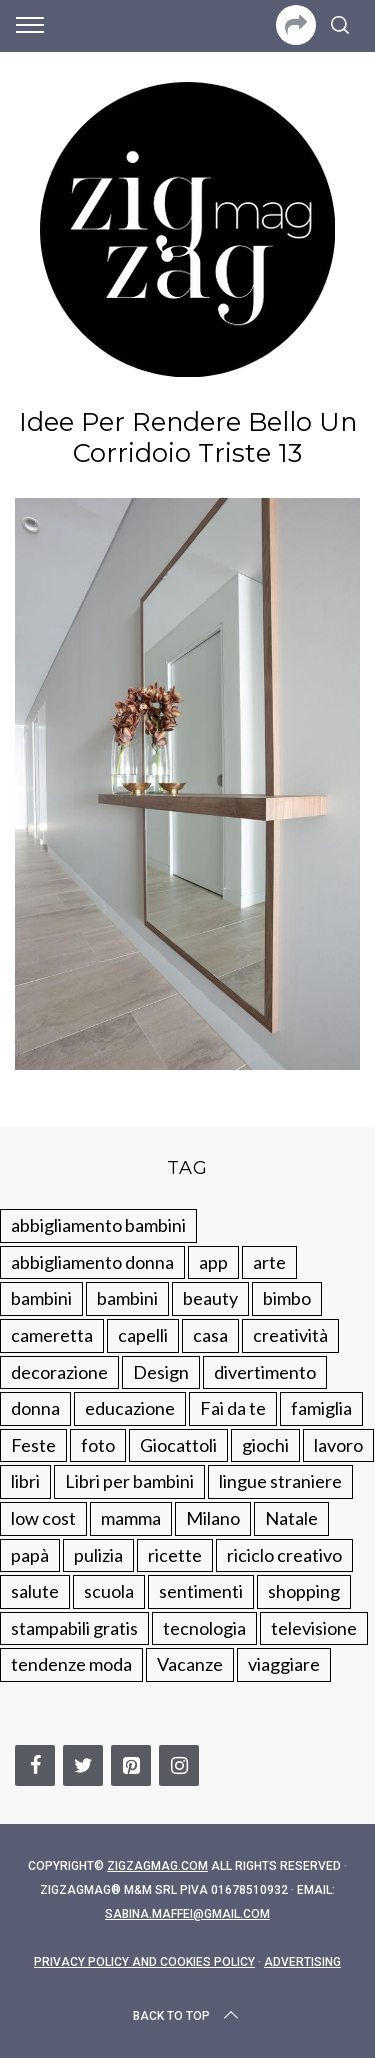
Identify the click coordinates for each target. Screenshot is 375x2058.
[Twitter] (83, 1765)
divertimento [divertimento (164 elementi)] (265, 1372)
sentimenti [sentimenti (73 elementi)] (201, 1591)
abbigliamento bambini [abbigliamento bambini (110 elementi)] (98, 1225)
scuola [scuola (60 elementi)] (109, 1591)
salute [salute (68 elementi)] (35, 1591)
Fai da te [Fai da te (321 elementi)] (233, 1408)
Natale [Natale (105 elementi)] (291, 1518)
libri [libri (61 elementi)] (25, 1481)
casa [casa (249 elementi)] (210, 1335)
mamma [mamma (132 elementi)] (131, 1518)
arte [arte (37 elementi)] (269, 1262)
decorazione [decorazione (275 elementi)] (59, 1372)
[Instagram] (179, 1765)
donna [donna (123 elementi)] (35, 1408)
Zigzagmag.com (157, 1866)
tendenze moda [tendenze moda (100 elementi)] (71, 1664)
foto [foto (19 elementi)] (98, 1445)
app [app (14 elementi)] (213, 1262)
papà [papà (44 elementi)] (30, 1555)
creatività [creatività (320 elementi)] (290, 1335)
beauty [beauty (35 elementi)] (210, 1298)
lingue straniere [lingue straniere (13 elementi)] (280, 1481)
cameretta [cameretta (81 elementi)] (52, 1335)
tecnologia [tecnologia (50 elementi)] (204, 1628)
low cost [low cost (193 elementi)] (43, 1518)
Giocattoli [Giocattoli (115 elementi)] (178, 1445)
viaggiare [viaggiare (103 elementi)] (284, 1664)
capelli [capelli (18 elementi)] (143, 1335)
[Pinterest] (131, 1765)
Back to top (187, 2016)
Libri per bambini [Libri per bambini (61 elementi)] (129, 1481)
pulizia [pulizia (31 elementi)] (98, 1555)
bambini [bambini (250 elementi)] (41, 1298)
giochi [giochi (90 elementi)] (265, 1445)
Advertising (302, 1962)
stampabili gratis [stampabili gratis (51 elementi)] (74, 1628)
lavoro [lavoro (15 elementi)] (338, 1445)
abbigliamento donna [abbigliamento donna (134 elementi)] (92, 1262)
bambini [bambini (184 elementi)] (127, 1298)
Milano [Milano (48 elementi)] (213, 1518)
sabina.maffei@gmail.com (187, 1914)
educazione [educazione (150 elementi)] (130, 1408)
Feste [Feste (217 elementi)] (33, 1445)
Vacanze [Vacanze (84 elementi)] (190, 1664)
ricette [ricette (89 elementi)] (175, 1555)
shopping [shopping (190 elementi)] (304, 1591)
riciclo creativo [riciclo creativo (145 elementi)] (284, 1555)
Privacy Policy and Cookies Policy (144, 1962)
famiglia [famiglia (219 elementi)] (321, 1408)
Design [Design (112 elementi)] (161, 1372)
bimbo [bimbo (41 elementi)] (287, 1298)
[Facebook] (35, 1765)
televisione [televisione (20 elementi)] (314, 1628)
